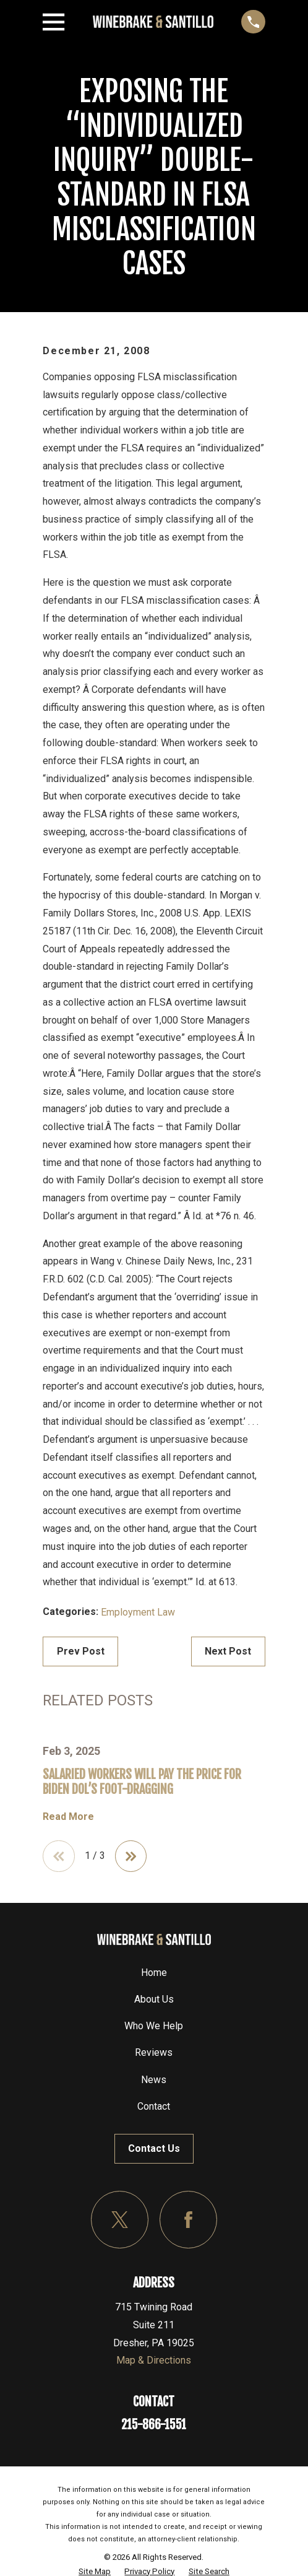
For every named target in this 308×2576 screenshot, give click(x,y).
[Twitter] (119, 2219)
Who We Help (153, 2026)
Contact (153, 2106)
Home (154, 1972)
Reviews (154, 2053)
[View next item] (131, 1856)
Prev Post (81, 1651)
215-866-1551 (153, 2424)
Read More (68, 1816)
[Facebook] (188, 2219)
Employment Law (138, 1612)
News (153, 2080)
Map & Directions (153, 2360)
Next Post (228, 1651)
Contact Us (154, 2148)
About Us (154, 1999)
